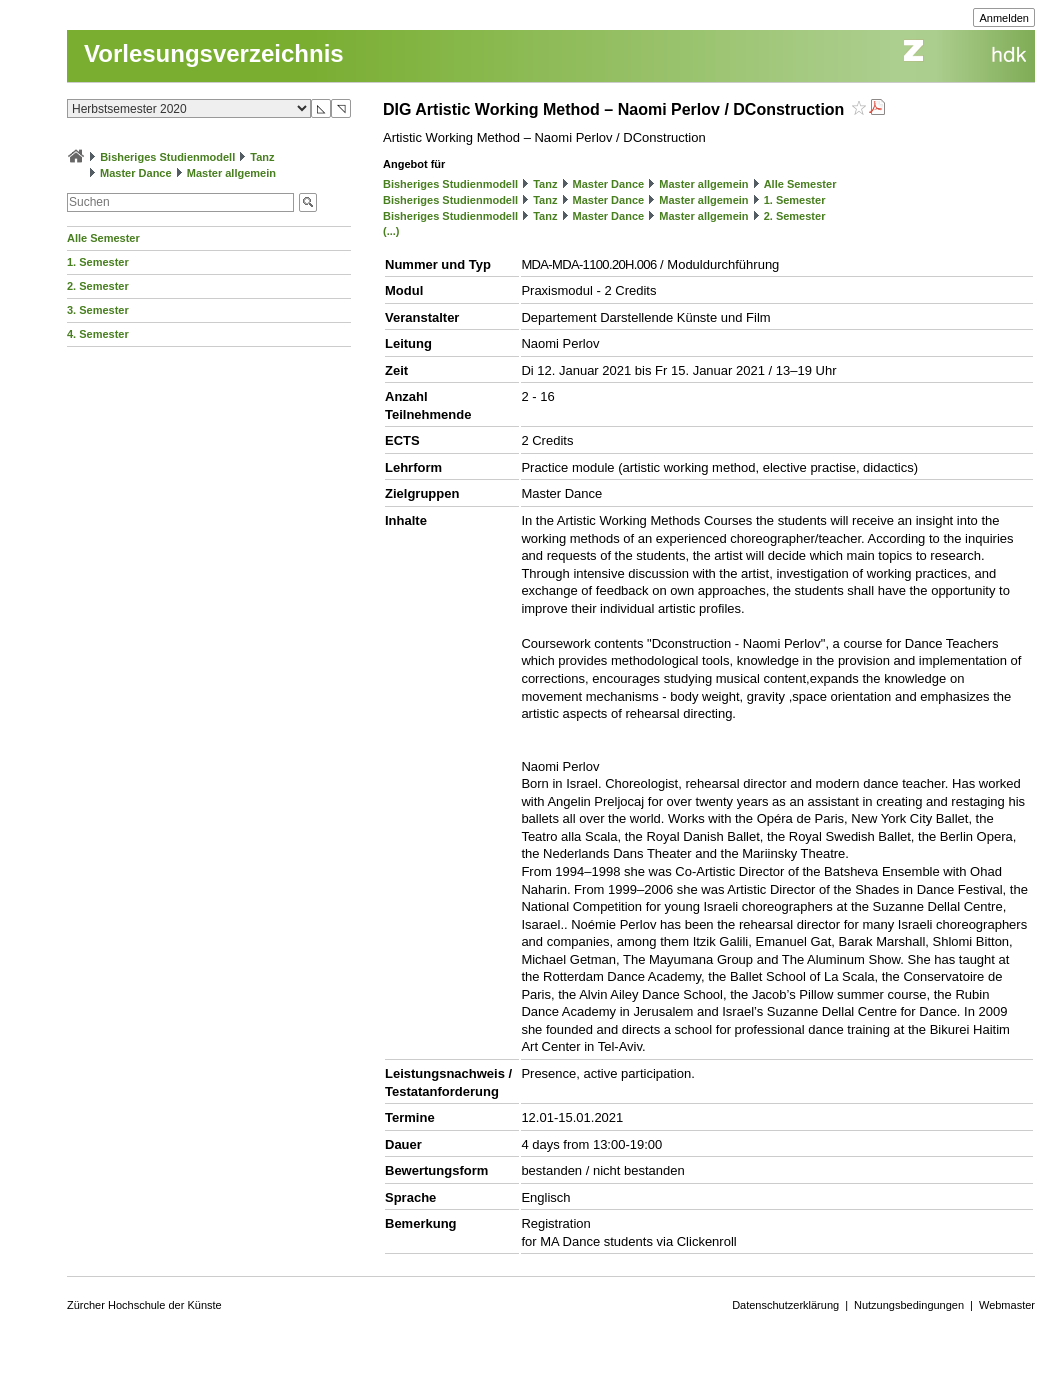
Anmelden (1004, 18)
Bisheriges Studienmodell (167, 157)
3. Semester (98, 310)
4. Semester (98, 334)
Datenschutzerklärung (785, 1305)
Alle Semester (103, 238)
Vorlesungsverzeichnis (214, 53)
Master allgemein (231, 173)
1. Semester (98, 262)
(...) (391, 231)
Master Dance (136, 173)
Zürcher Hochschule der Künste (144, 1305)
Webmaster (1007, 1305)
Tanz (262, 157)
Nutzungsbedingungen (909, 1305)
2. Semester (98, 286)
